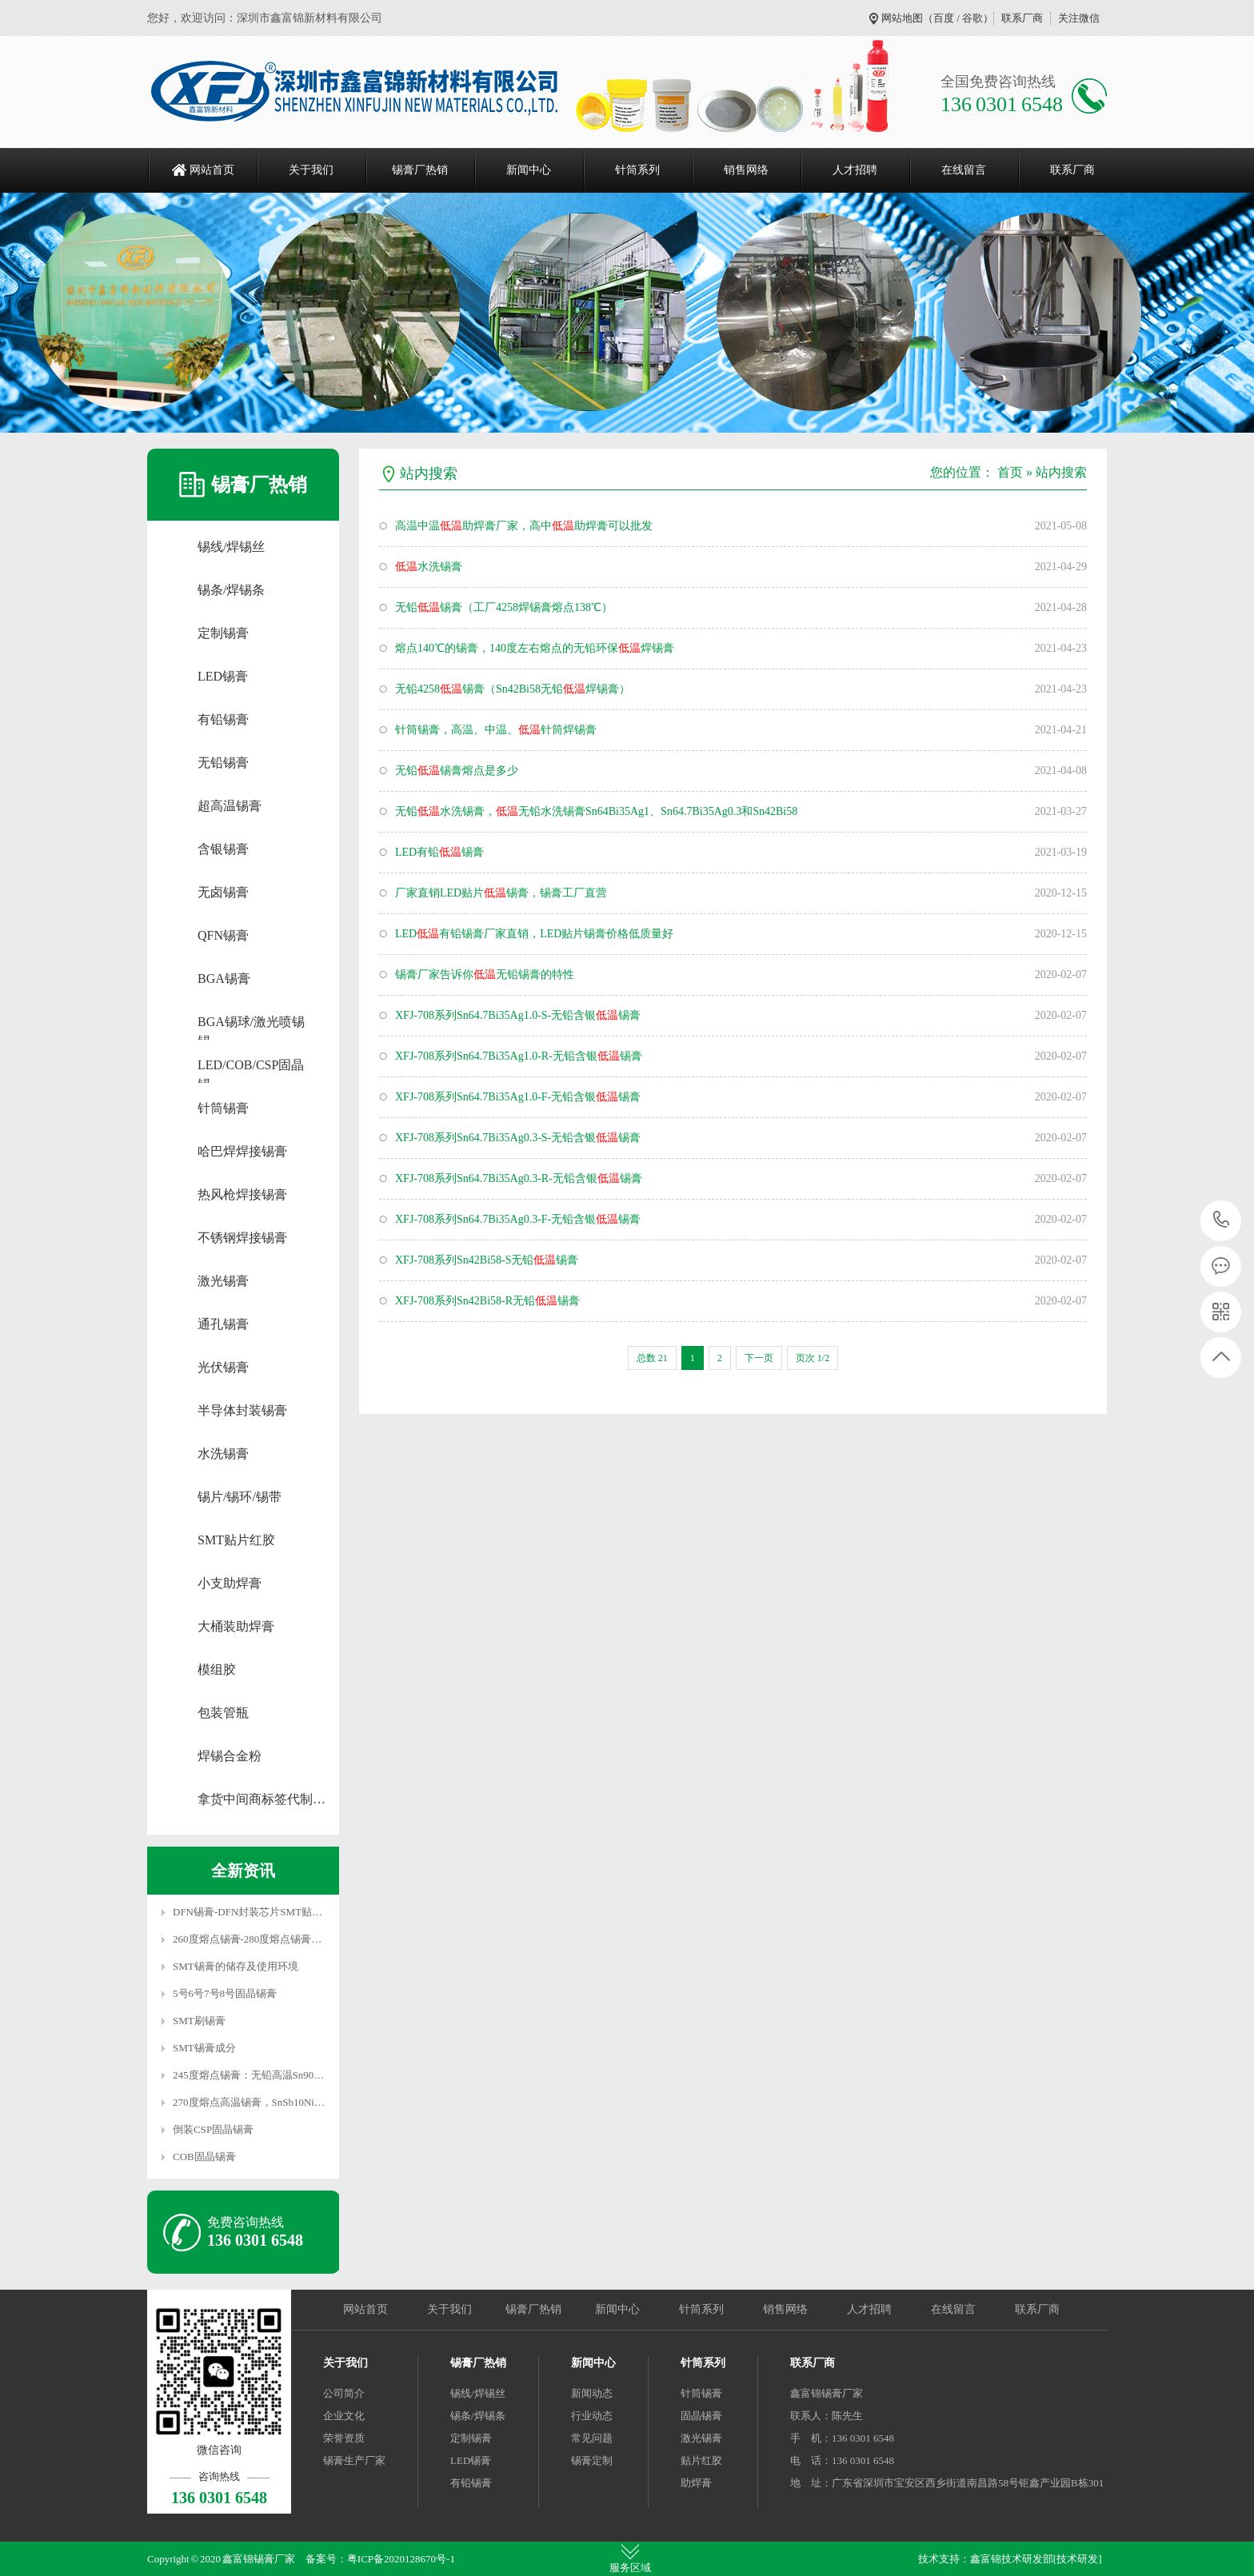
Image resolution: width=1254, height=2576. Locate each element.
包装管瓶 (223, 1712)
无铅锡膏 (223, 762)
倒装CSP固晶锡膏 (213, 2129)
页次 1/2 (812, 1358)
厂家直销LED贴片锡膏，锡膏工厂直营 (501, 893)
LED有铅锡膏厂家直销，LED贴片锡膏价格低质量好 (534, 934)
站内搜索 (1061, 472)
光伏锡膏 (223, 1367)
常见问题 (592, 2438)
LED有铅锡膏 (439, 852)
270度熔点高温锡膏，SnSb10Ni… (249, 2102)
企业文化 (344, 2416)
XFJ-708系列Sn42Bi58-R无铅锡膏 (487, 1301)
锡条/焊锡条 (231, 590)
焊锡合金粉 (230, 1756)
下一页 (759, 1358)
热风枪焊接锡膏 (242, 1194)
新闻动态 (592, 2393)
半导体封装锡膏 (242, 1410)
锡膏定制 (592, 2460)
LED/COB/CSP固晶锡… (251, 1066)
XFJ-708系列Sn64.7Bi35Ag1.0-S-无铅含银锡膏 (518, 1015)
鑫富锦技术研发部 (1011, 2559)
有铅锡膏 (223, 719)
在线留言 (963, 170)
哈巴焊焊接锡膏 (242, 1151)
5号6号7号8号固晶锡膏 (225, 1993)
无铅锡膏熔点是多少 (456, 771)
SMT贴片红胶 (236, 1540)
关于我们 (311, 170)
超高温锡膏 (230, 806)
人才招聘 (855, 170)
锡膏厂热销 (420, 170)
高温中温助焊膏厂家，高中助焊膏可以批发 (524, 526)
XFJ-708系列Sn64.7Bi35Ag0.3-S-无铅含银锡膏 (518, 1138)
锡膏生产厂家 (354, 2460)
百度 (943, 18)
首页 (1010, 472)
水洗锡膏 (223, 1453)
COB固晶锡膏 (204, 2157)
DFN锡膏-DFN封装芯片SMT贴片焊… (258, 1912)
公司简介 (344, 2393)
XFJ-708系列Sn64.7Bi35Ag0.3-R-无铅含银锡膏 (518, 1178)
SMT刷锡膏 (199, 2021)
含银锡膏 (223, 849)
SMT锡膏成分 (204, 2048)
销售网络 (746, 170)
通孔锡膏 (223, 1324)
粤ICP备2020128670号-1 (401, 2559)
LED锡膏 (223, 676)
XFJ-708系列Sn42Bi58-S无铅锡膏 (486, 1260)
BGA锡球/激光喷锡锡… (251, 1023)
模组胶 (217, 1669)
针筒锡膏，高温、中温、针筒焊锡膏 (496, 730)
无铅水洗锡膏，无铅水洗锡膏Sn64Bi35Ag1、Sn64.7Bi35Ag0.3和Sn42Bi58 (596, 811)
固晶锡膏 (701, 2416)
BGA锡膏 (224, 978)
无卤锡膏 (223, 892)
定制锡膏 (223, 633)
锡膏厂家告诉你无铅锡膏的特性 (484, 974)
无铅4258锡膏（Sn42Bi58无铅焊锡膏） (512, 689)
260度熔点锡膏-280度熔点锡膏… (247, 1939)
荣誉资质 (344, 2438)
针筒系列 (637, 170)
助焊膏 (696, 2483)
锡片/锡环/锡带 (240, 1497)
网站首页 (212, 170)
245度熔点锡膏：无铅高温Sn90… (248, 2075)
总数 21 (652, 1358)
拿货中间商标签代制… (261, 1799)
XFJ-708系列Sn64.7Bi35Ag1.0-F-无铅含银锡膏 (518, 1097)
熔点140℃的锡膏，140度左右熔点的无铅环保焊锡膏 (534, 648)
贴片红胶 (701, 2460)
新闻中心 (528, 170)
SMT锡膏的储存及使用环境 (235, 1966)
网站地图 (902, 18)
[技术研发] (1077, 2559)
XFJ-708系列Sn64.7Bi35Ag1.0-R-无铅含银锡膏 (518, 1056)
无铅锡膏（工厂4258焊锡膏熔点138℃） (504, 607)
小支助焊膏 (230, 1583)
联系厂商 (1022, 18)
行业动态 (592, 2416)
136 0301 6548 (1221, 1221)
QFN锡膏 (223, 935)
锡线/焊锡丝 (231, 546)
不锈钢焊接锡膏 (242, 1237)
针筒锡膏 (223, 1108)
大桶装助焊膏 (236, 1626)
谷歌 (972, 18)
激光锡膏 (223, 1281)
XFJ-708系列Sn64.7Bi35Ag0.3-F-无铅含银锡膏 (518, 1219)
